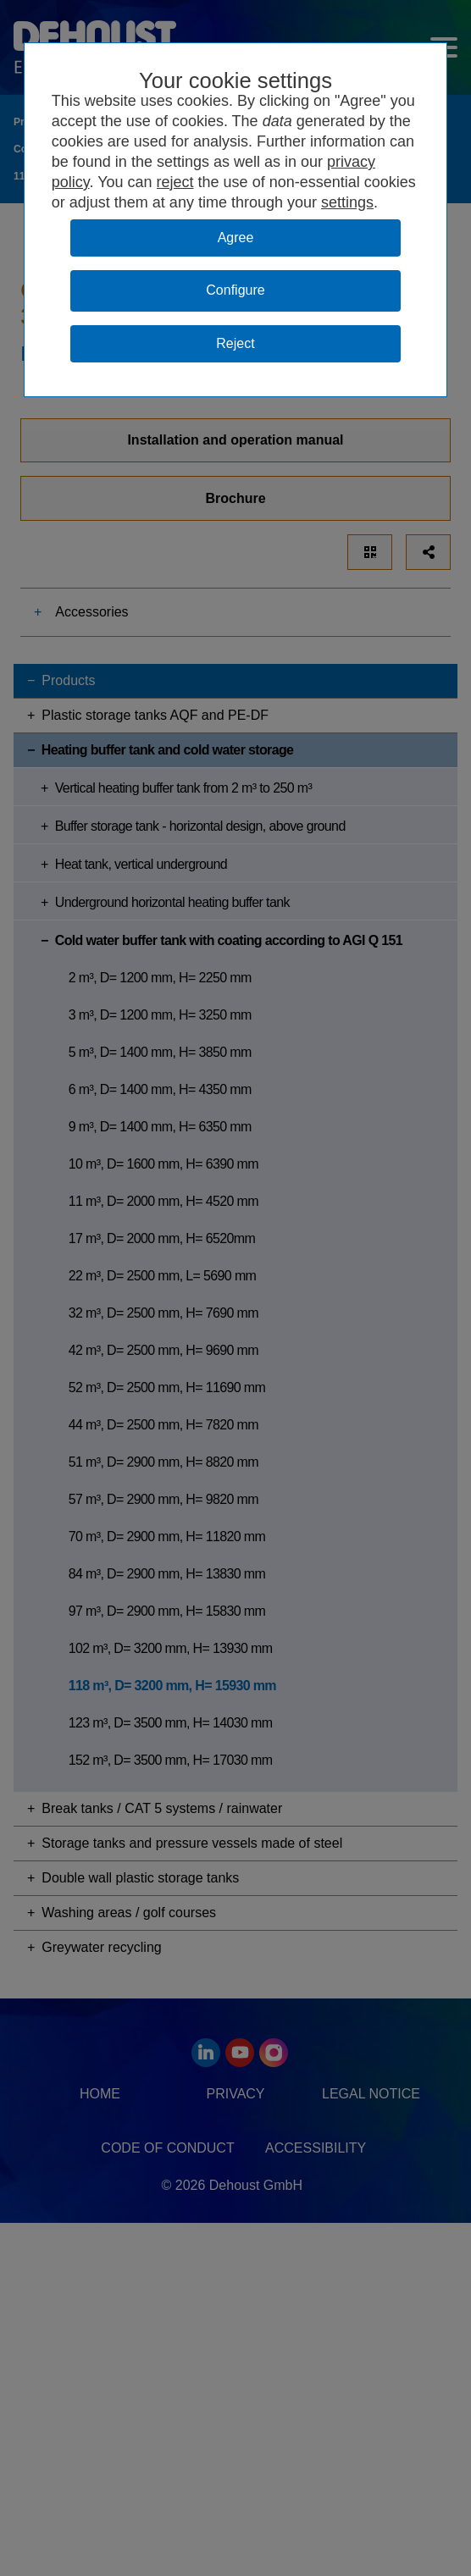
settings (347, 202)
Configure (235, 290)
